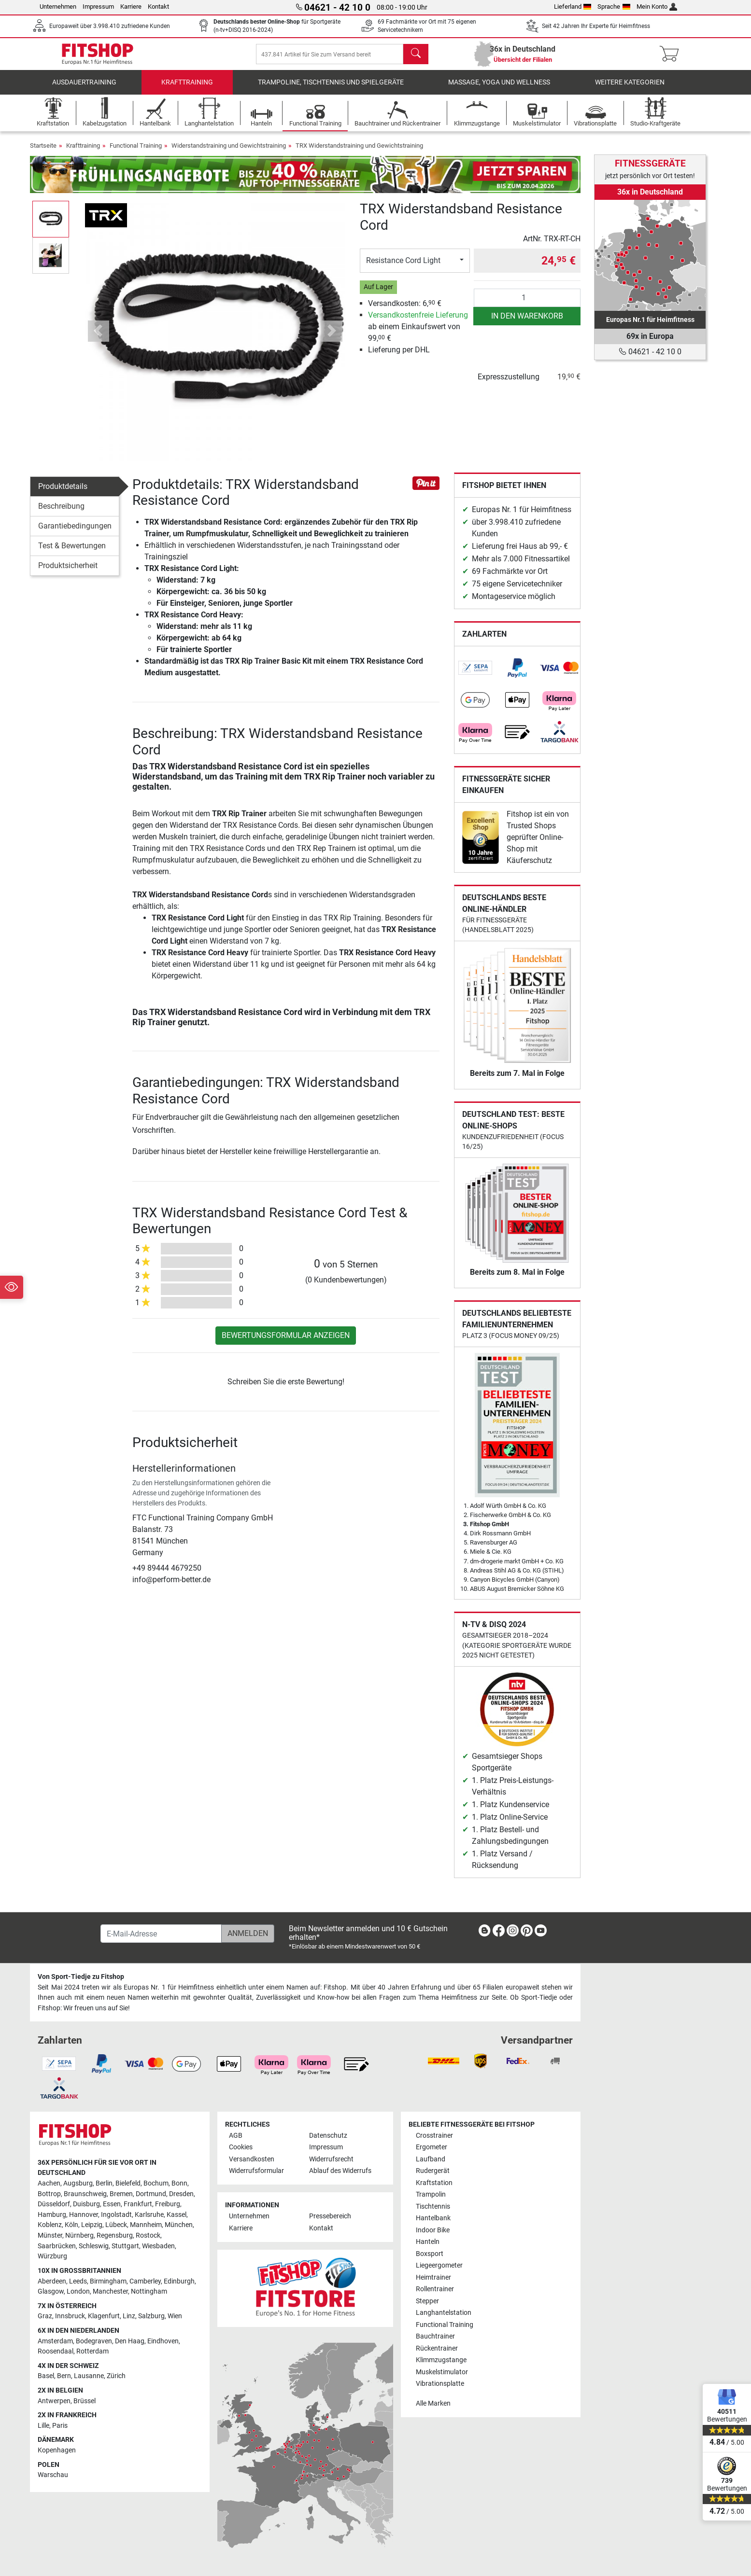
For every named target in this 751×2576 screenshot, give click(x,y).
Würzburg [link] (52, 2257)
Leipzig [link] (91, 2225)
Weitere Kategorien (630, 89)
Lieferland (573, 6)
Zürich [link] (116, 2376)
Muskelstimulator (442, 2372)
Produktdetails (62, 493)
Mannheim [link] (146, 2225)
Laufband (430, 2159)
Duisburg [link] (86, 2204)
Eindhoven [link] (163, 2341)
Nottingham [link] (149, 2292)
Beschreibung (61, 512)
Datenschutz (328, 2135)
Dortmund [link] (151, 2194)
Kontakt (158, 6)
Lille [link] (43, 2426)
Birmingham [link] (108, 2281)
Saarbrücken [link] (57, 2246)
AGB (235, 2135)
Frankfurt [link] (138, 2204)
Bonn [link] (179, 2183)
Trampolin (431, 2195)
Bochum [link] (156, 2183)
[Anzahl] (527, 304)
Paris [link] (60, 2426)
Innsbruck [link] (70, 2316)
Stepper (427, 2301)
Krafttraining (187, 89)
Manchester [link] (110, 2292)
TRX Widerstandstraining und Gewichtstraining (359, 152)
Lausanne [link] (89, 2376)
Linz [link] (129, 2316)
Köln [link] (71, 2225)
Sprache (613, 6)
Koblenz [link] (50, 2225)
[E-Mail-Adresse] (161, 1934)
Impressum (98, 6)
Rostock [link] (148, 2235)
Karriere (131, 6)
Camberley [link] (145, 2281)
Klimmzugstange (441, 2360)
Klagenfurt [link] (104, 2316)
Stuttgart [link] (125, 2246)
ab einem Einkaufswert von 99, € (418, 333)
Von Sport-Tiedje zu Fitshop (81, 1977)
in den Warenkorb (527, 322)
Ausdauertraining (84, 89)
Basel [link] (46, 2376)
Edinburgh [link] (179, 2281)
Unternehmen (58, 6)
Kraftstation (434, 2183)
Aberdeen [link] (52, 2281)
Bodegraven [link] (94, 2341)
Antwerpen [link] (54, 2401)
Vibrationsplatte (440, 2384)
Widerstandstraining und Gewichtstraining (228, 152)
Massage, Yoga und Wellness (499, 89)
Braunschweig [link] (85, 2194)
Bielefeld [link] (128, 2183)
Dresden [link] (181, 2194)
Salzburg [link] (151, 2316)
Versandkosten (251, 2159)
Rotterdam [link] (92, 2352)
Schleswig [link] (94, 2246)
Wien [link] (175, 2316)
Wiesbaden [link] (158, 2246)
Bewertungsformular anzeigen (286, 1342)
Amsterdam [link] (55, 2341)
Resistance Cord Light (403, 267)
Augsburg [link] (78, 2183)
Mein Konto (657, 6)
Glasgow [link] (51, 2292)
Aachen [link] (49, 2183)
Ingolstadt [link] (116, 2215)
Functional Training (136, 152)
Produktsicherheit (68, 572)
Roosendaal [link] (55, 2352)
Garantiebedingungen (75, 532)
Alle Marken (433, 2403)
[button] (98, 337)
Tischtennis (433, 2206)
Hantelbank (433, 2218)
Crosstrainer (434, 2135)
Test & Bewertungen (72, 552)
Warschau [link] (53, 2475)
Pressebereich (330, 2217)
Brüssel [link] (84, 2401)
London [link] (78, 2292)
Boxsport (429, 2254)
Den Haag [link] (129, 2341)
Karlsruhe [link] (149, 2215)
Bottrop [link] (49, 2194)
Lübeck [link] (116, 2225)
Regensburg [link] (115, 2235)
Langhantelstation (443, 2313)
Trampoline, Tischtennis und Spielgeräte (331, 89)
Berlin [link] (104, 2183)
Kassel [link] (176, 2215)
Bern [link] (64, 2376)
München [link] (179, 2225)
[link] (475, 675)
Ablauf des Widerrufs (340, 2171)
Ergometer (431, 2148)
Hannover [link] (83, 2215)
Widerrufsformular (256, 2171)
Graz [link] (45, 2316)
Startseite (43, 152)
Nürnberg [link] (79, 2235)
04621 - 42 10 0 (650, 351)
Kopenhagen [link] (57, 2450)
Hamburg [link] (52, 2215)
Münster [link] (50, 2235)
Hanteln (427, 2242)
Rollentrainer (435, 2289)
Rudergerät (433, 2171)
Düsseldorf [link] (54, 2204)
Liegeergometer (439, 2266)
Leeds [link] (78, 2281)
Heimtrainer (433, 2277)
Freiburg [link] (167, 2204)
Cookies (241, 2148)
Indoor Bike (433, 2230)
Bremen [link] (121, 2194)
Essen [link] (112, 2204)
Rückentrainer (437, 2348)
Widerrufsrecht (331, 2159)
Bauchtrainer (435, 2336)
